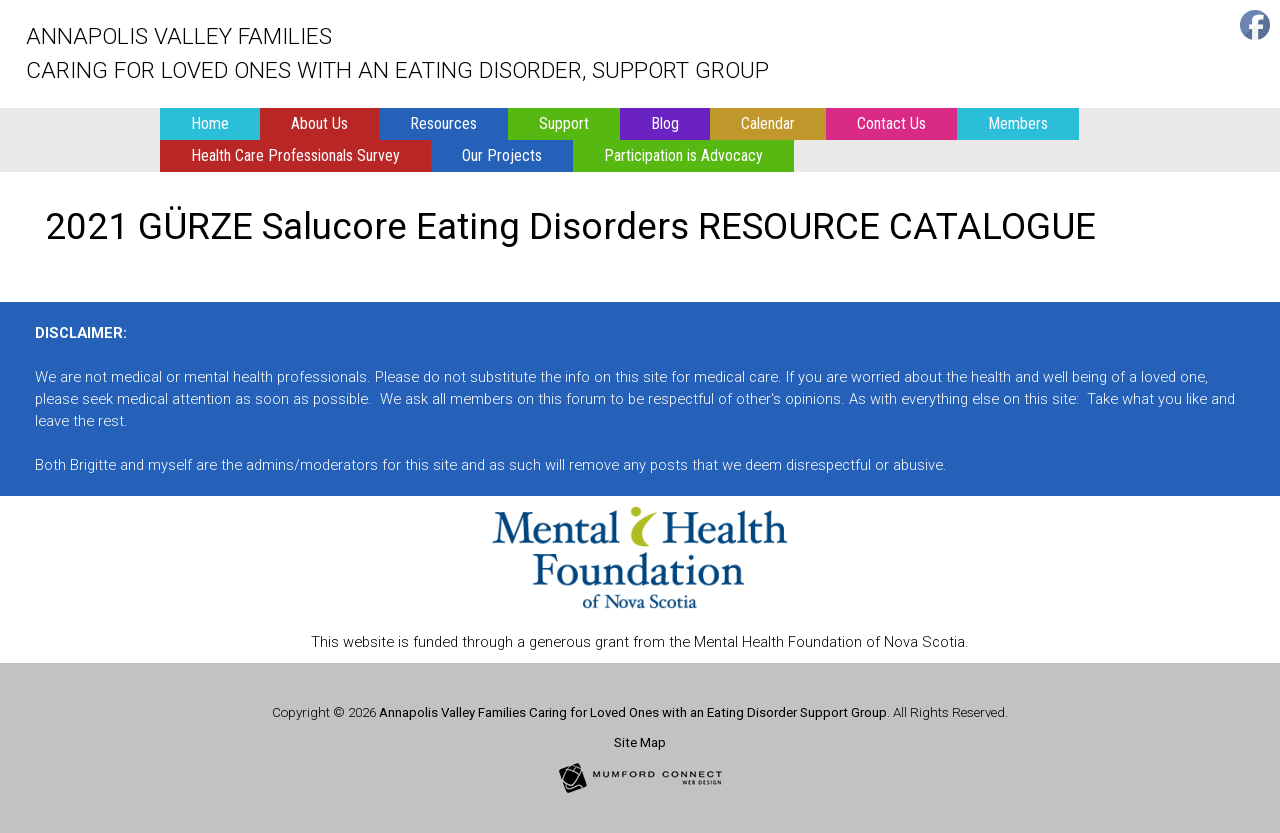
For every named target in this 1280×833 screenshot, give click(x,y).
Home (210, 123)
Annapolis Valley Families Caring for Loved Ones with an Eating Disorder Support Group (633, 712)
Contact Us (891, 123)
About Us (319, 123)
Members (1018, 123)
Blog (665, 123)
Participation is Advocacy (683, 155)
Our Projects (502, 155)
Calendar (768, 123)
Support (564, 123)
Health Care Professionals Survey (295, 155)
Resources (443, 123)
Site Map (640, 742)
